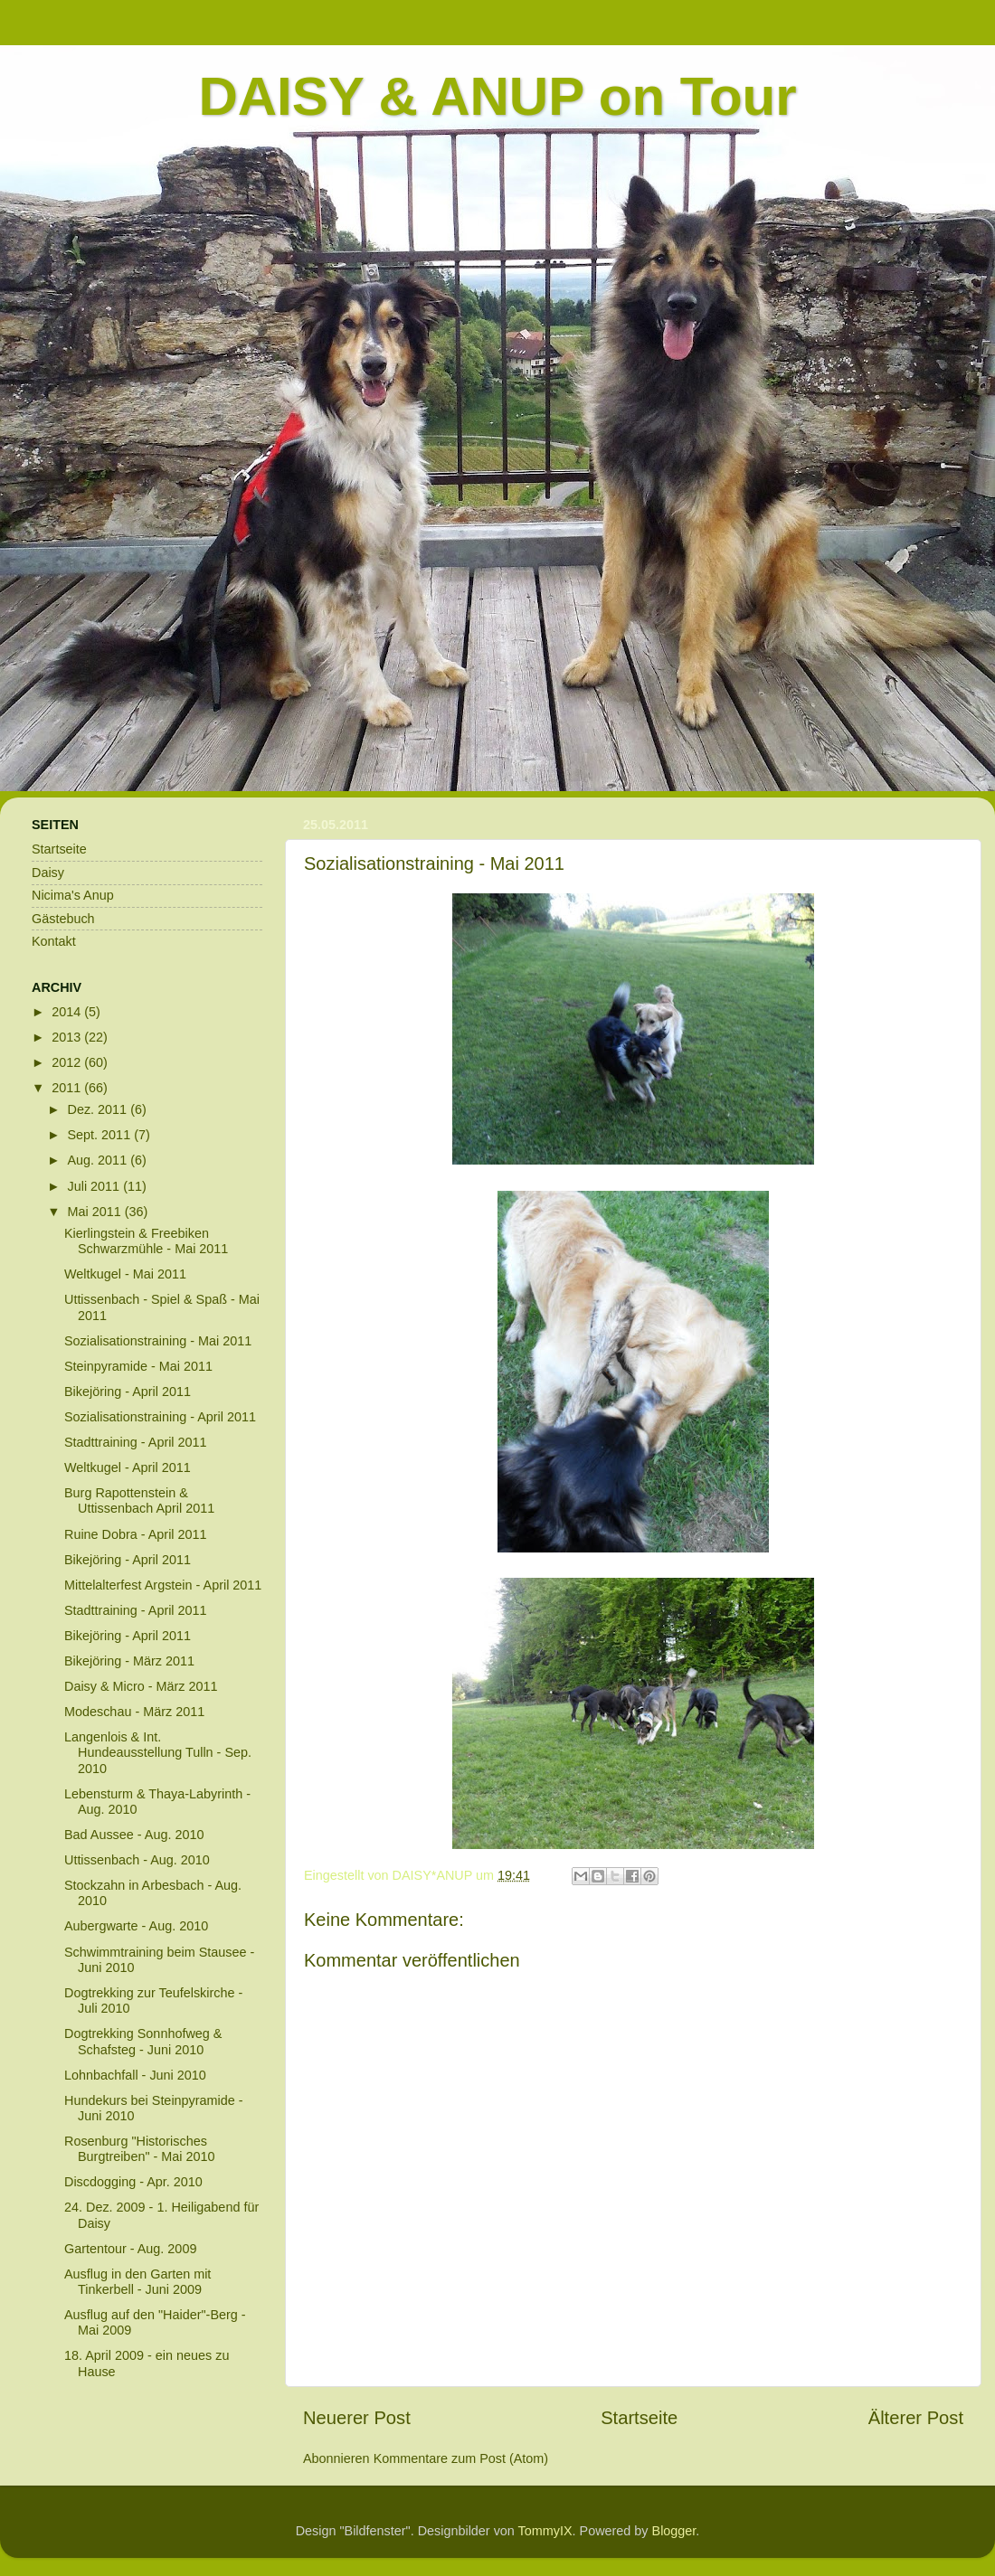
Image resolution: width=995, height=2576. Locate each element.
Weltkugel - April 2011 (127, 1467)
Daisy (48, 872)
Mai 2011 (96, 1211)
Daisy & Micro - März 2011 (141, 1686)
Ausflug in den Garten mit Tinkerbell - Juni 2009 (137, 2282)
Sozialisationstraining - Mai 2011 (157, 1341)
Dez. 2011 (99, 1109)
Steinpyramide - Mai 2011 (138, 1366)
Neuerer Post (357, 2418)
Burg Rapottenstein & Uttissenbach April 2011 (139, 1500)
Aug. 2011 (99, 1160)
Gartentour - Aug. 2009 (130, 2248)
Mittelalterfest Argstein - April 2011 (162, 1585)
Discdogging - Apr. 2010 (133, 2182)
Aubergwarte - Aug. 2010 (136, 1926)
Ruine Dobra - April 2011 (135, 1534)
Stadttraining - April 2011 (135, 1442)
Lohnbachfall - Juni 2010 (135, 2075)
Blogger (674, 2531)
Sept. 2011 (101, 1135)
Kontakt (54, 941)
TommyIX (545, 2531)
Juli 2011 (96, 1186)
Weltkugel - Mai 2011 (125, 1274)
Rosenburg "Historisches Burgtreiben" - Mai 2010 (139, 2149)
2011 (68, 1087)
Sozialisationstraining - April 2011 (160, 1417)
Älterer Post (915, 2418)
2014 (68, 1012)
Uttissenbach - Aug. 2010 (137, 1860)
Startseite (639, 2418)
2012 (68, 1062)
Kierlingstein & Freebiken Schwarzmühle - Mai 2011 (146, 1241)
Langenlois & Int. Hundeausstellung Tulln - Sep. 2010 (157, 1753)
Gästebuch (63, 918)
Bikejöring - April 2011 (127, 1391)
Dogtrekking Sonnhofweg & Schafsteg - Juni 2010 (143, 2041)
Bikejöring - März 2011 (129, 1661)
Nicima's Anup (73, 895)
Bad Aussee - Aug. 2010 (134, 1834)
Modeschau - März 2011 (134, 1711)
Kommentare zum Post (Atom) (461, 2458)
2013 (68, 1037)
